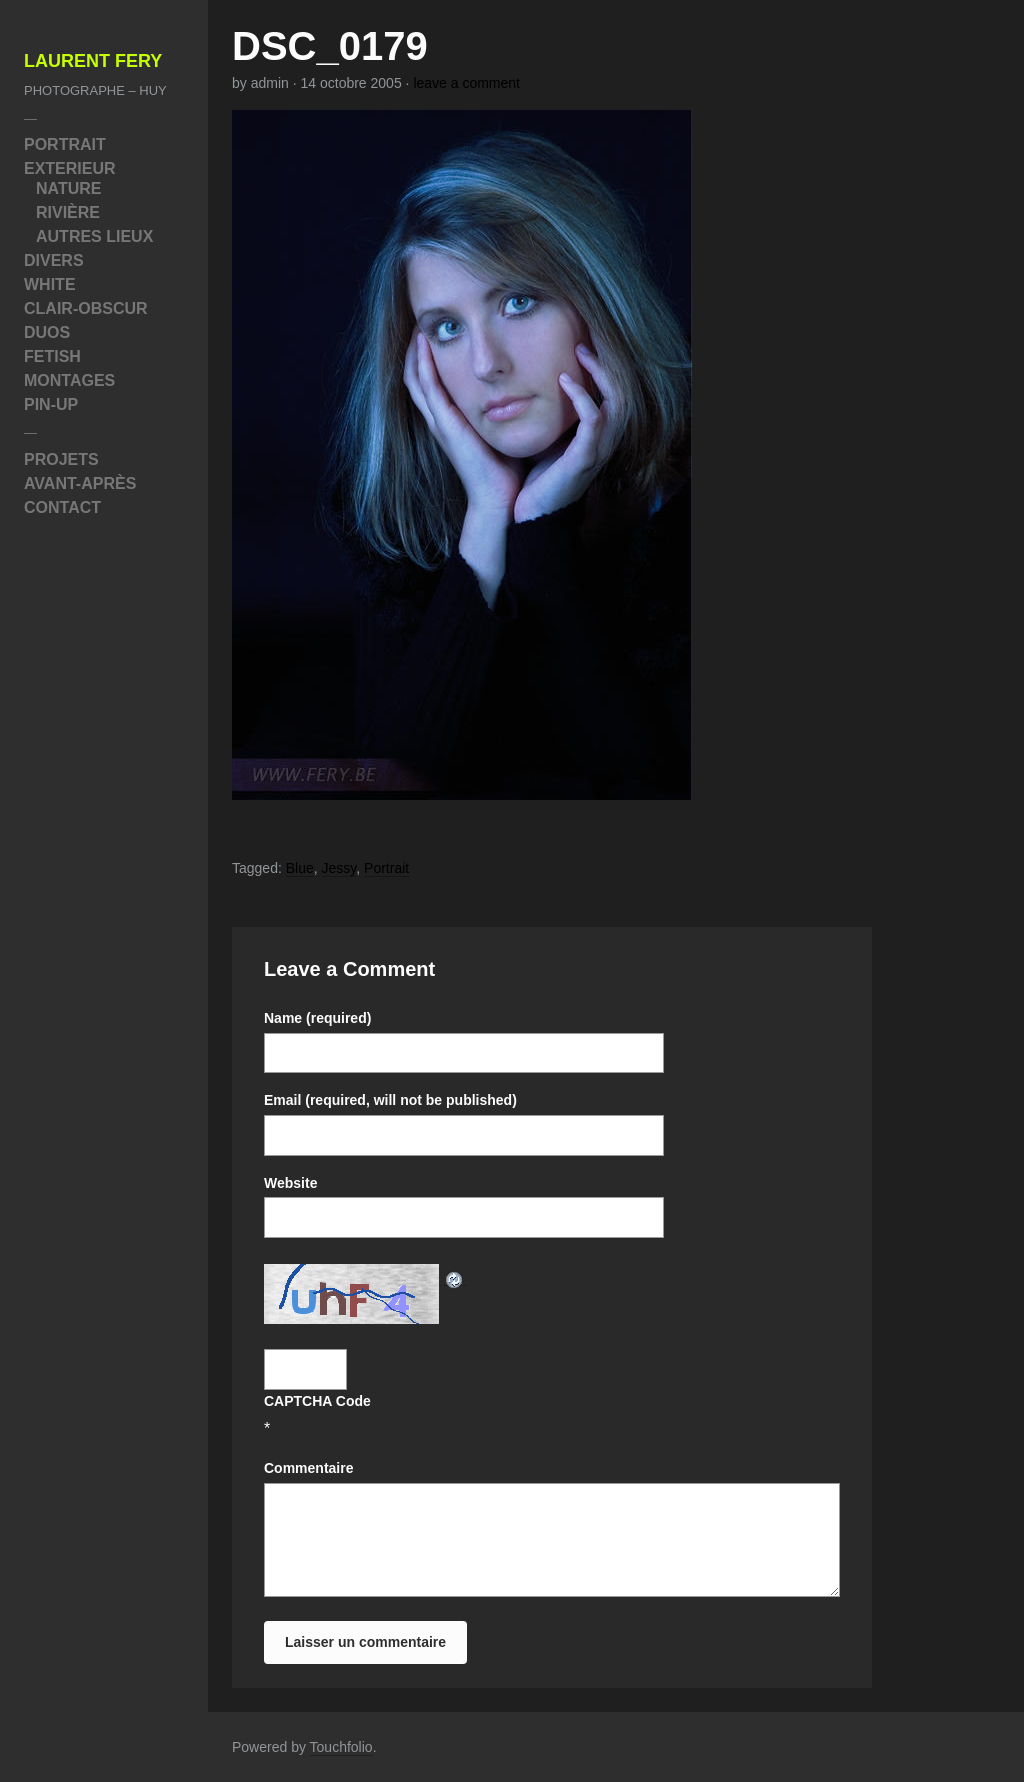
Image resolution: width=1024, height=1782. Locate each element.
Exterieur (70, 168)
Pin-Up (51, 404)
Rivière (68, 212)
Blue (300, 868)
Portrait (65, 144)
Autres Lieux (94, 236)
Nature (68, 188)
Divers (54, 260)
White (50, 284)
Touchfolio (341, 1747)
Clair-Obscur (86, 308)
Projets (61, 459)
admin (270, 83)
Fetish (52, 356)
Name (317, 1018)
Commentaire (308, 1468)
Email (390, 1100)
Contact (62, 507)
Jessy (339, 868)
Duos (47, 332)
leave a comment (466, 83)
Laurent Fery (93, 61)
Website (290, 1183)
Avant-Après (80, 483)
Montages (69, 380)
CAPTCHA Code (317, 1401)
